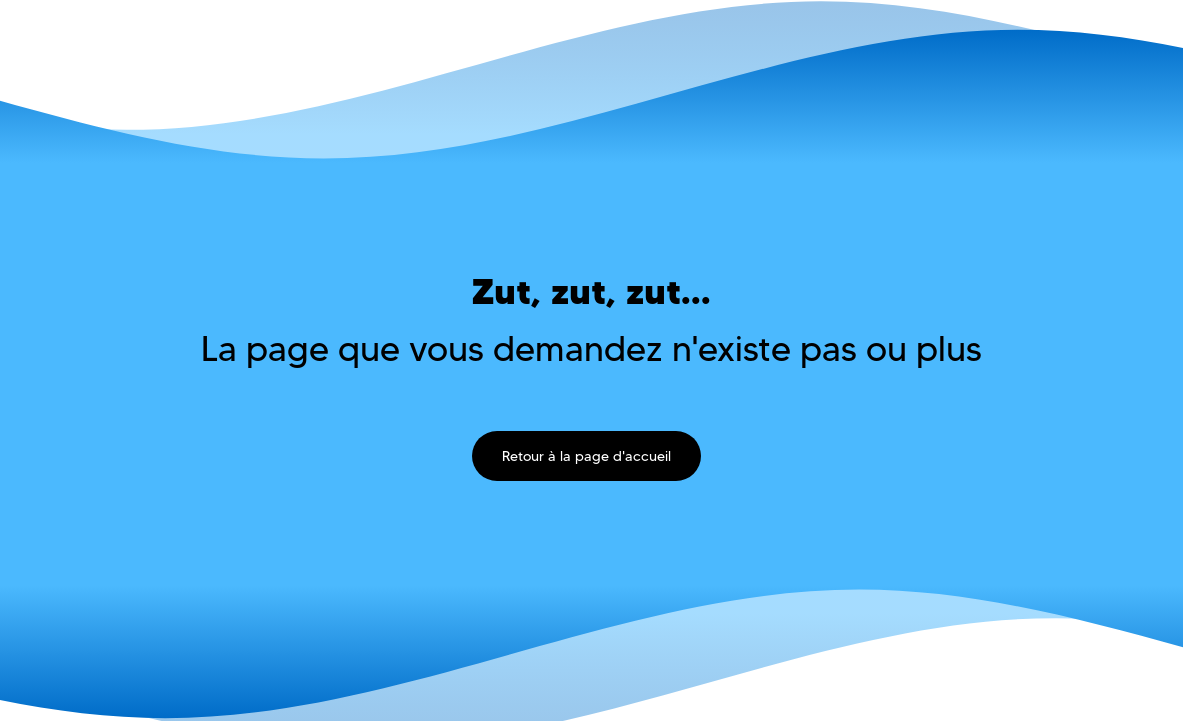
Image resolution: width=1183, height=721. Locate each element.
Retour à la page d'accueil (586, 456)
